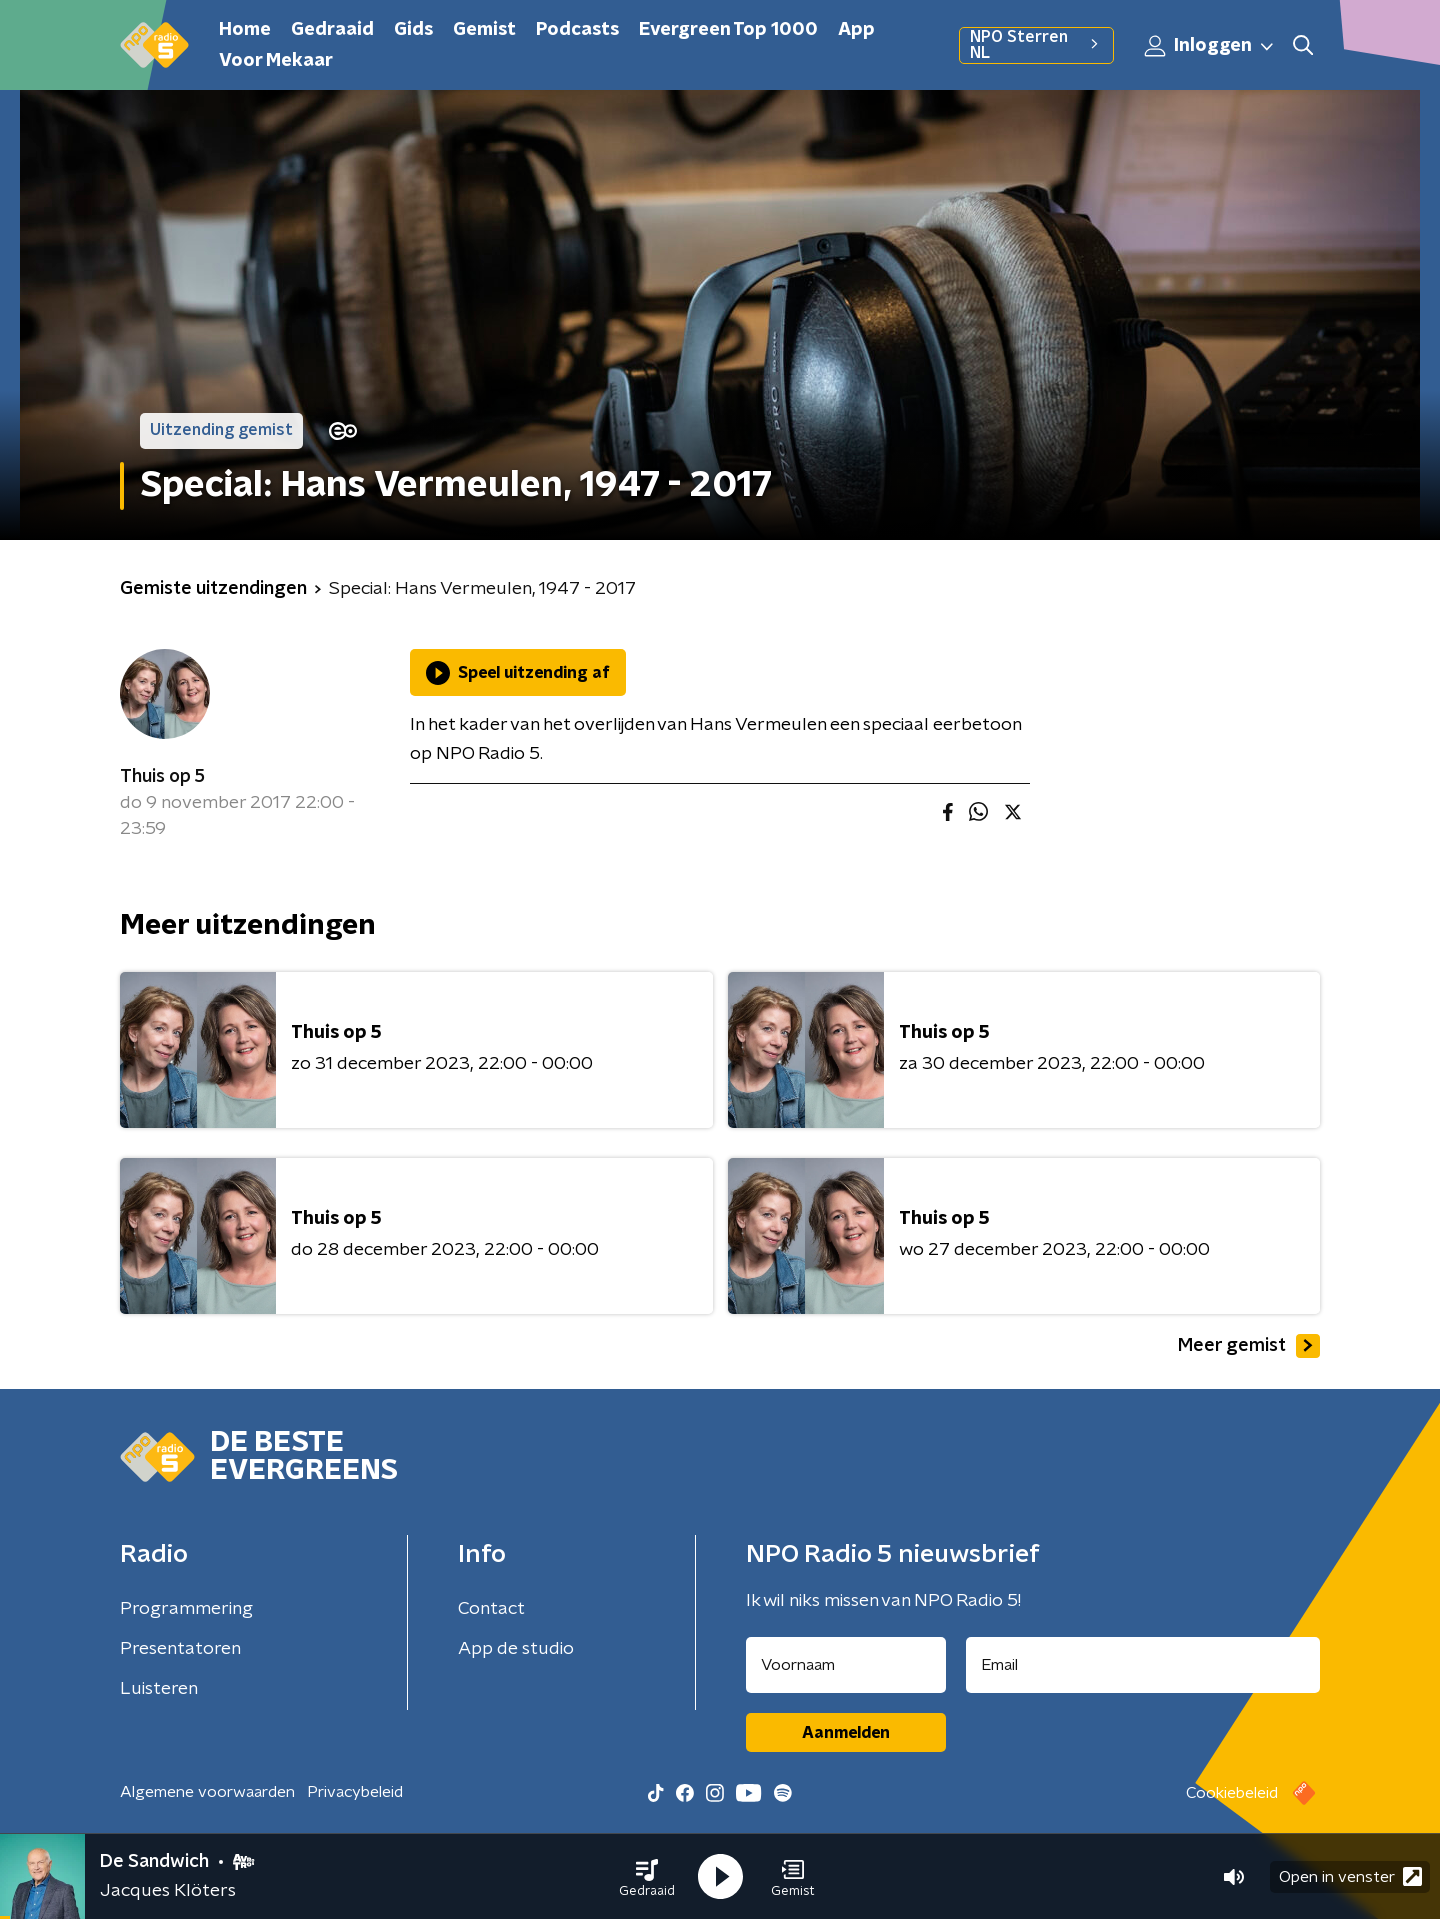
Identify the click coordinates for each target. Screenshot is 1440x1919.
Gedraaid (332, 30)
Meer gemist (1249, 1346)
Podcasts (577, 30)
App (856, 30)
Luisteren (159, 1689)
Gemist (484, 30)
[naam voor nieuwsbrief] (846, 1665)
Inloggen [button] (1210, 46)
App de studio (516, 1649)
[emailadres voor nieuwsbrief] (1143, 1665)
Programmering (186, 1609)
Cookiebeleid (1232, 1793)
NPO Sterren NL (1036, 45)
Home (245, 30)
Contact (491, 1609)
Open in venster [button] (1350, 1876)
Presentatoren (180, 1649)
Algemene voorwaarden (207, 1792)
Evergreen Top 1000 (728, 30)
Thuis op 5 (162, 777)
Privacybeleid (355, 1792)
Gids (413, 30)
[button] (647, 1877)
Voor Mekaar (276, 61)
